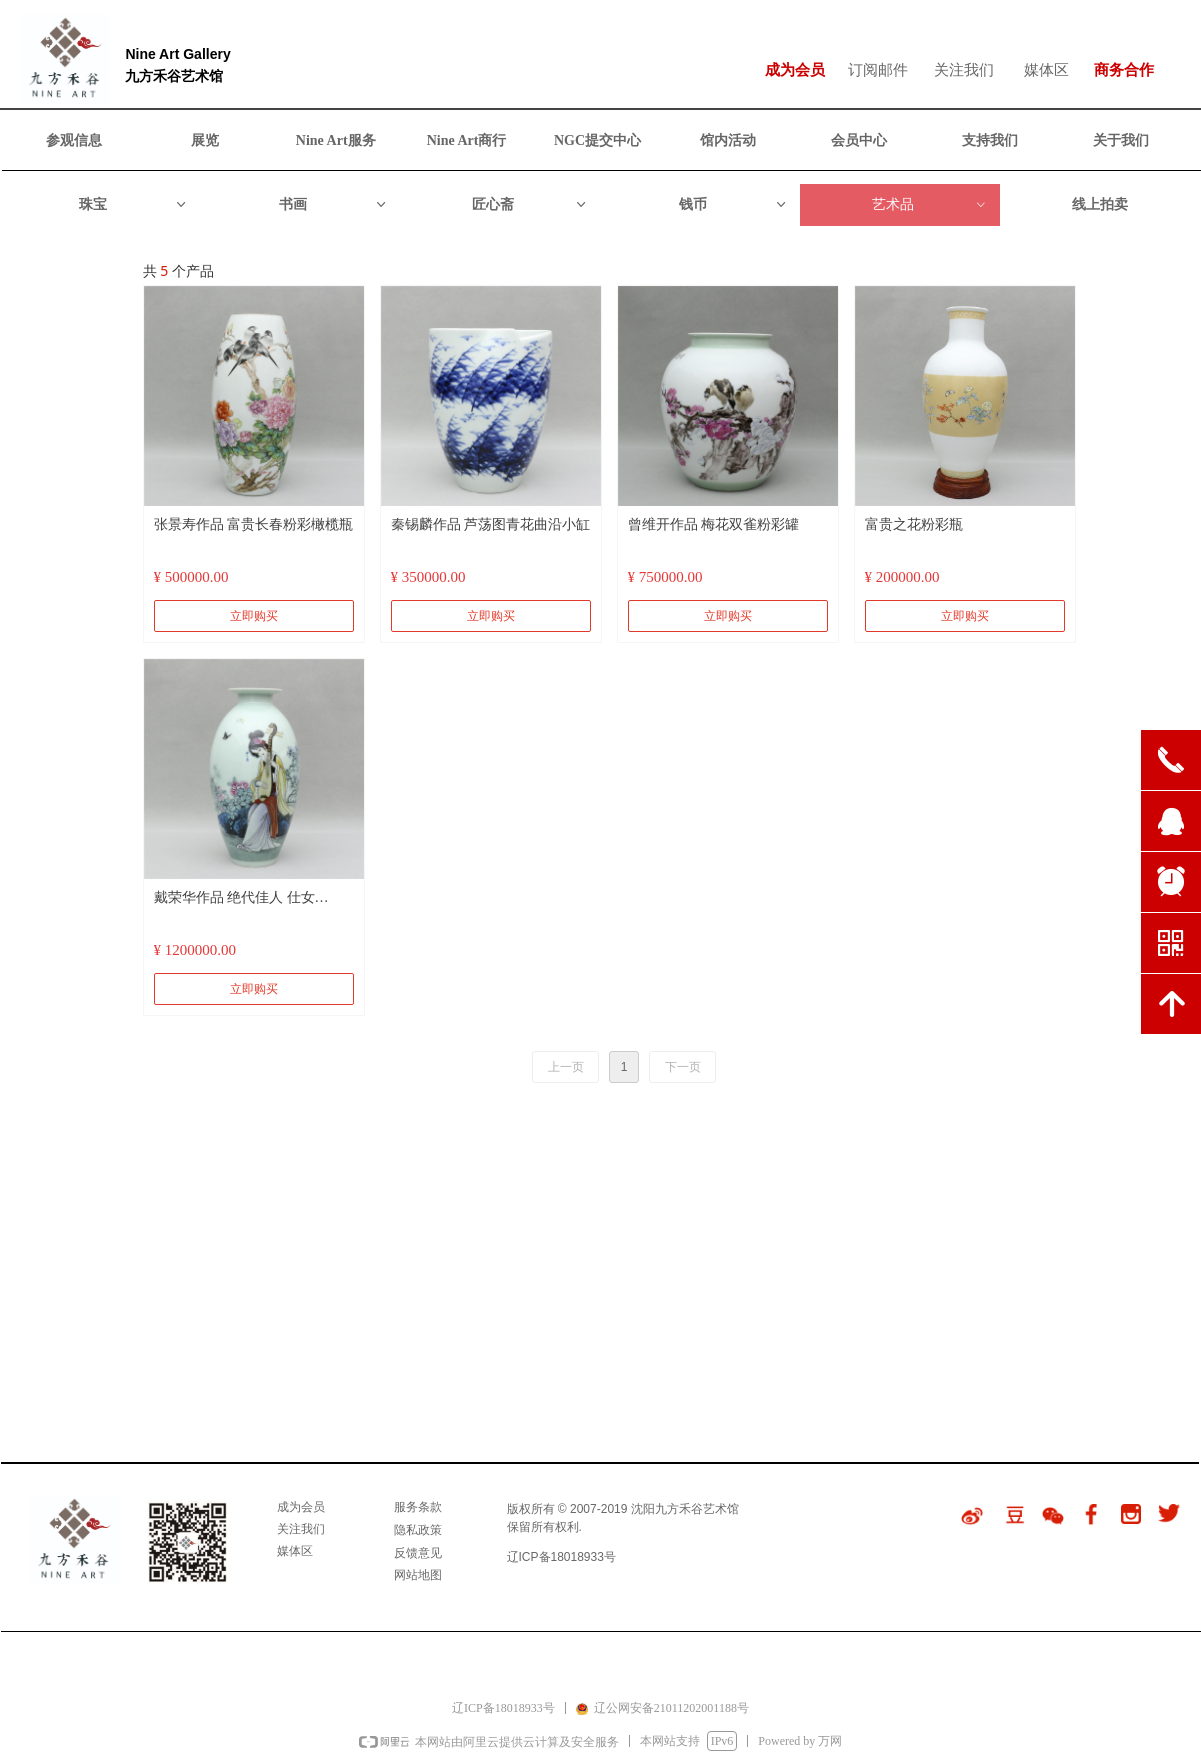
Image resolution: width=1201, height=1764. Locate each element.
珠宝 (133, 205)
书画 (333, 205)
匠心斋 (530, 205)
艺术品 (930, 205)
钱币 (733, 205)
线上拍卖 (1100, 204)
